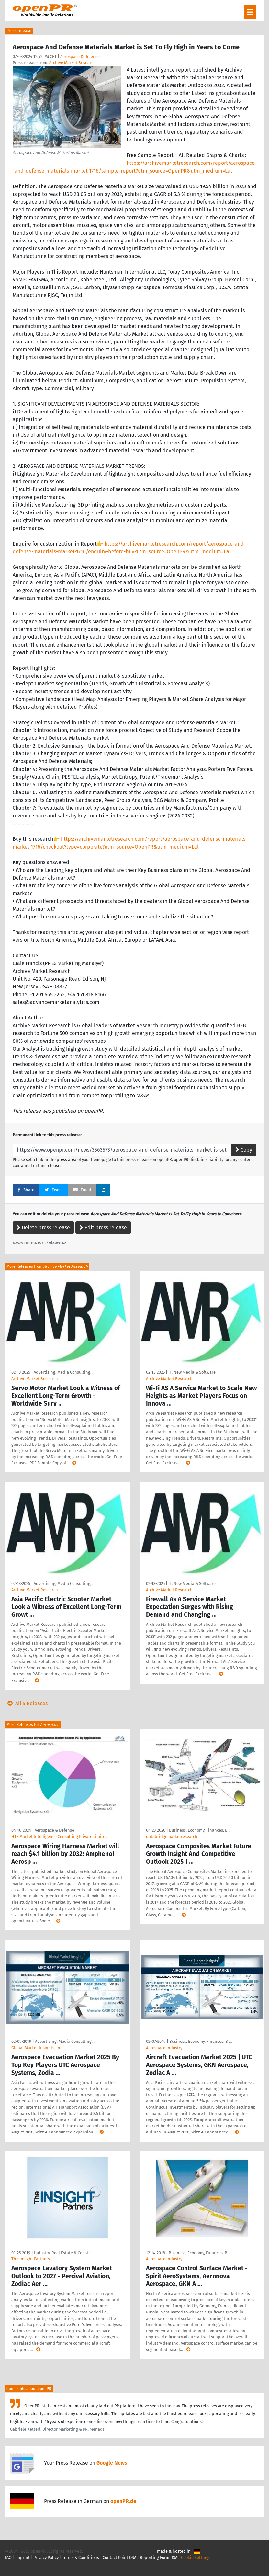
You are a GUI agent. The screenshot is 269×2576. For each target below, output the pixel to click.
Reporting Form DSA (158, 2557)
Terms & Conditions (80, 2557)
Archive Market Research (72, 62)
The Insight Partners (30, 2258)
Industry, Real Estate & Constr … (64, 2252)
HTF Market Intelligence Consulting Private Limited (59, 1836)
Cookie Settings (195, 2557)
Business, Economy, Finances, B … (200, 1830)
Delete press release (43, 1227)
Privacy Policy (46, 2557)
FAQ (8, 2557)
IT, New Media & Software (192, 1372)
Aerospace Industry (164, 2047)
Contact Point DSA (119, 2557)
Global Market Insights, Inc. (37, 2047)
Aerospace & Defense (80, 56)
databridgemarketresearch (171, 1836)
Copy (244, 1150)
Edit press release (103, 1227)
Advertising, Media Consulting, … (64, 1372)
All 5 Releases (26, 1703)
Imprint (22, 2557)
